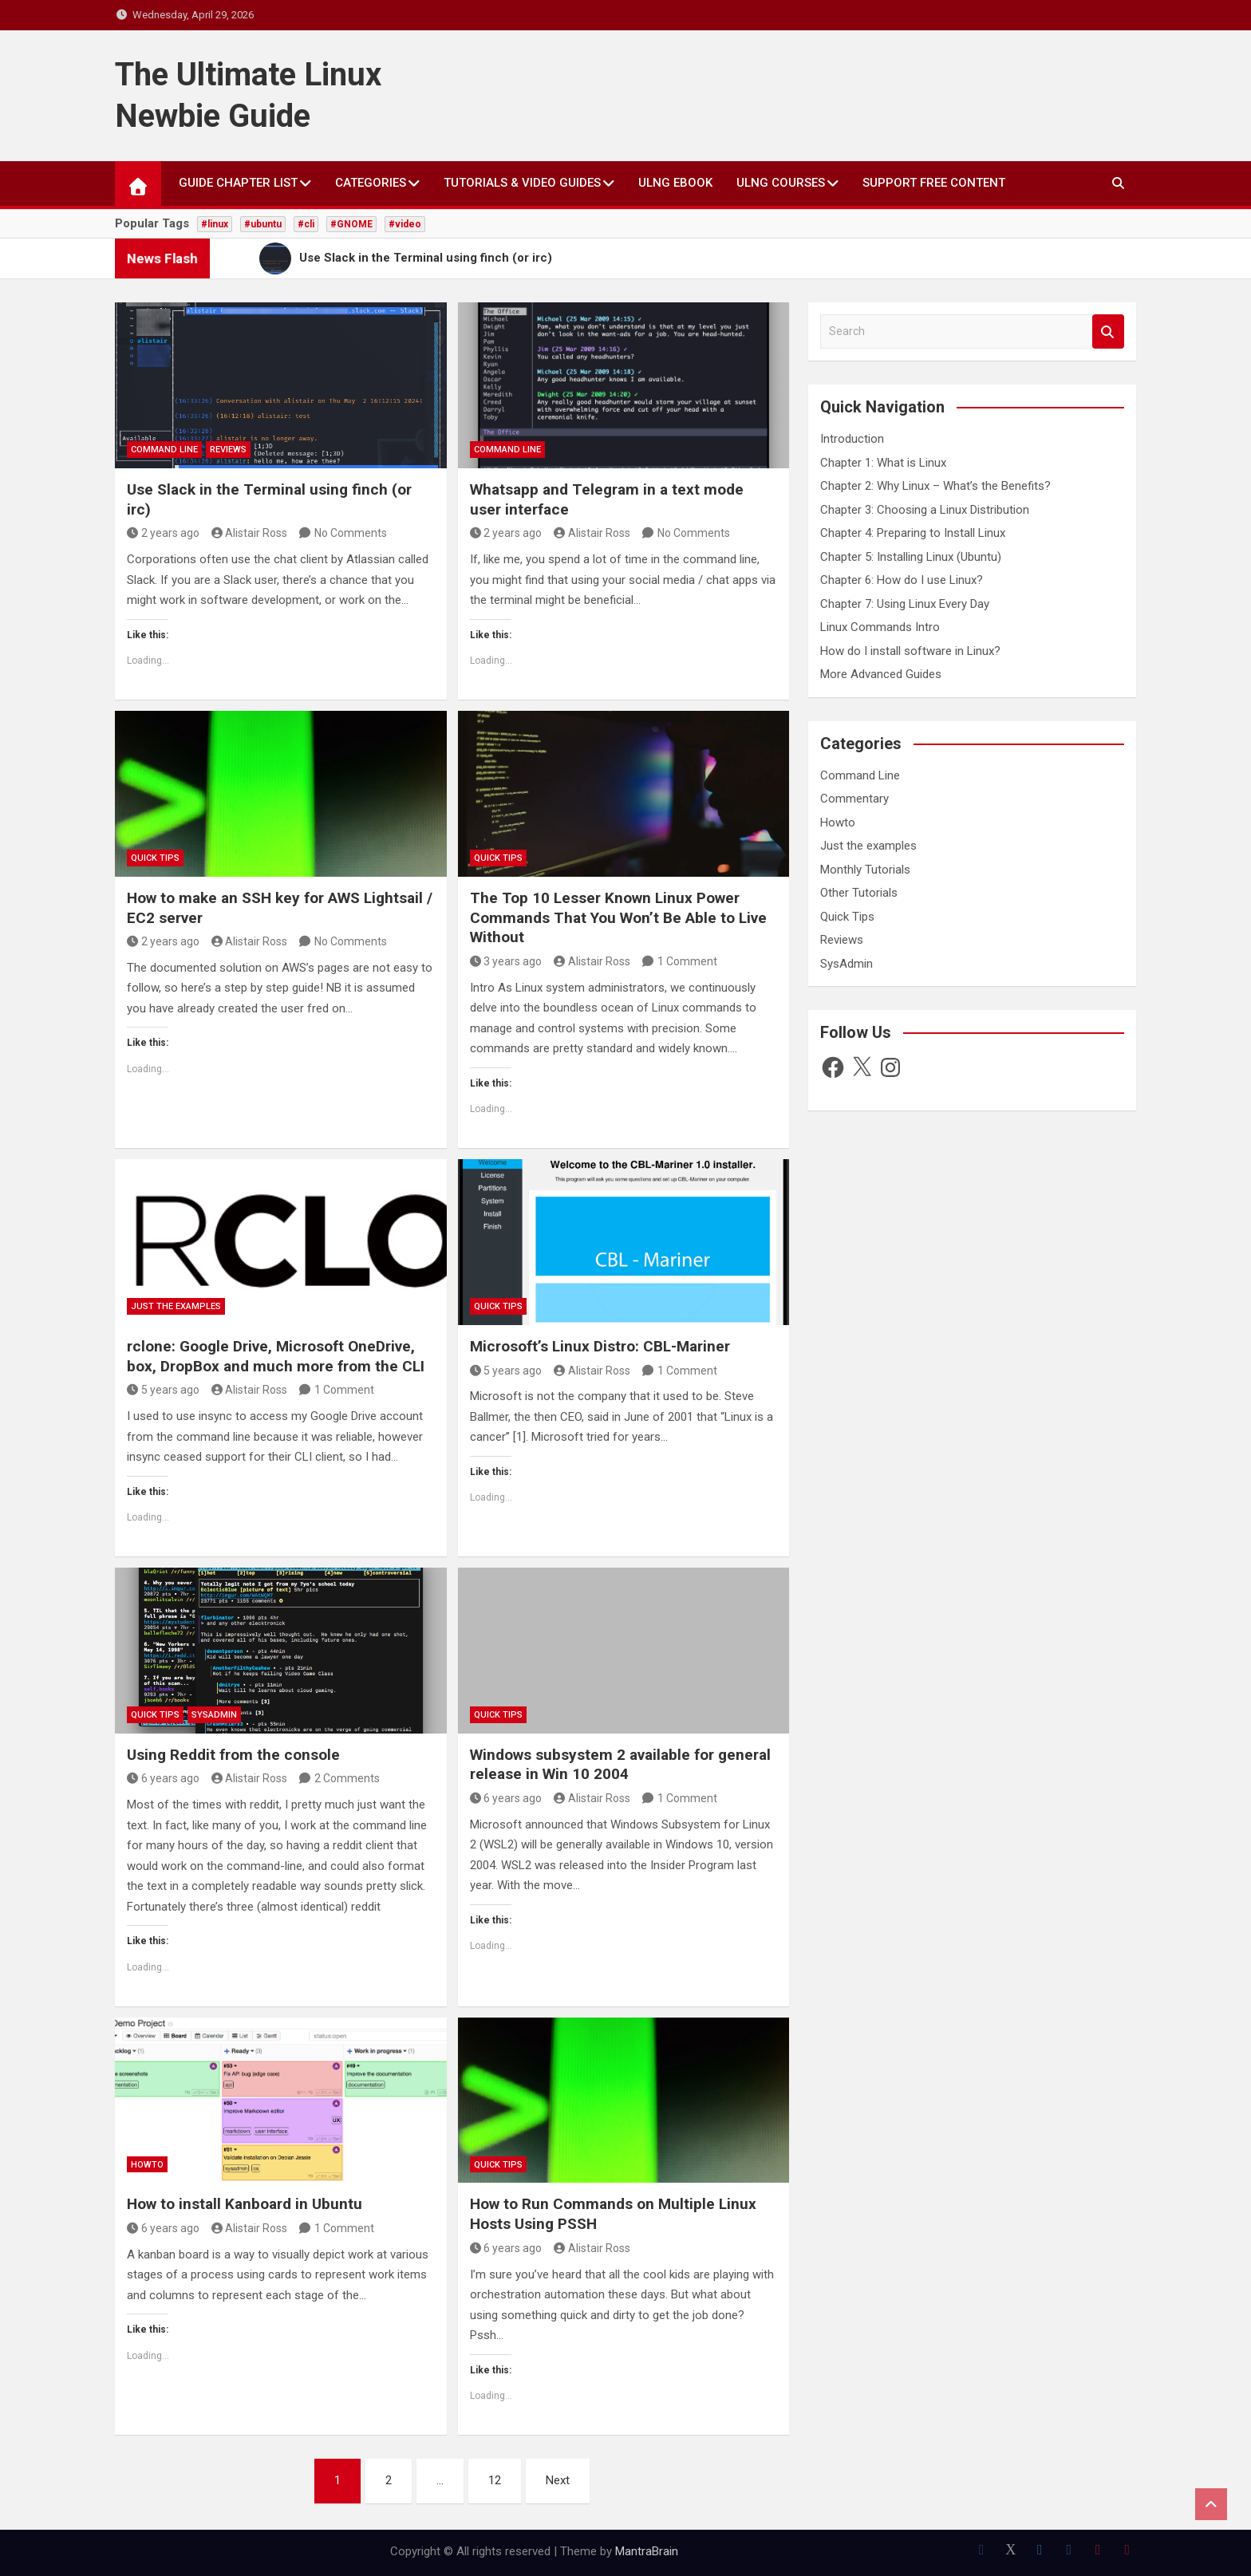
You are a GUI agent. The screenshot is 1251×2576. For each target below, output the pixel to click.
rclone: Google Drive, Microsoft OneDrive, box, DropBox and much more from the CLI (275, 1356)
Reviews (228, 449)
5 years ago (163, 1389)
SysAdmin (214, 1715)
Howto (147, 2165)
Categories (370, 183)
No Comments (350, 533)
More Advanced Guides (880, 674)
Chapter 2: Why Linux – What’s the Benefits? (935, 486)
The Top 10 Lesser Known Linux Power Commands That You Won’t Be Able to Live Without (618, 917)
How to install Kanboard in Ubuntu (244, 2204)
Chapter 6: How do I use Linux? (901, 580)
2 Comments (347, 1778)
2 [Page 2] (388, 2480)
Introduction (852, 439)
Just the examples (176, 1306)
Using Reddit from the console (233, 1755)
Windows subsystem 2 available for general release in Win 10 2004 (620, 1765)
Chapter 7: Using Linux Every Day (904, 604)
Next (558, 2480)
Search (1108, 331)
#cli (306, 224)
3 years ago (506, 961)
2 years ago (163, 533)
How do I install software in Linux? (910, 651)
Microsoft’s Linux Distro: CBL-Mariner (600, 1346)
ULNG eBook (675, 183)
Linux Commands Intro (880, 627)
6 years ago (163, 1778)
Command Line (164, 449)
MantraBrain (646, 2551)
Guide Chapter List (238, 183)
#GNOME (351, 224)
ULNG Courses (780, 183)
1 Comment (687, 961)
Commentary (854, 798)
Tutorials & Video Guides (522, 183)
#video (405, 224)
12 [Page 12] (494, 2480)
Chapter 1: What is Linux (883, 463)
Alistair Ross (249, 533)
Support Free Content (933, 183)
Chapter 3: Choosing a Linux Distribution (924, 510)
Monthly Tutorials (865, 869)
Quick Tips (155, 858)
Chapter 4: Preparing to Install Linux (912, 533)
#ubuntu (263, 224)
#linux (214, 224)
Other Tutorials (859, 893)
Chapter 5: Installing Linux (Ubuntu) (910, 557)
